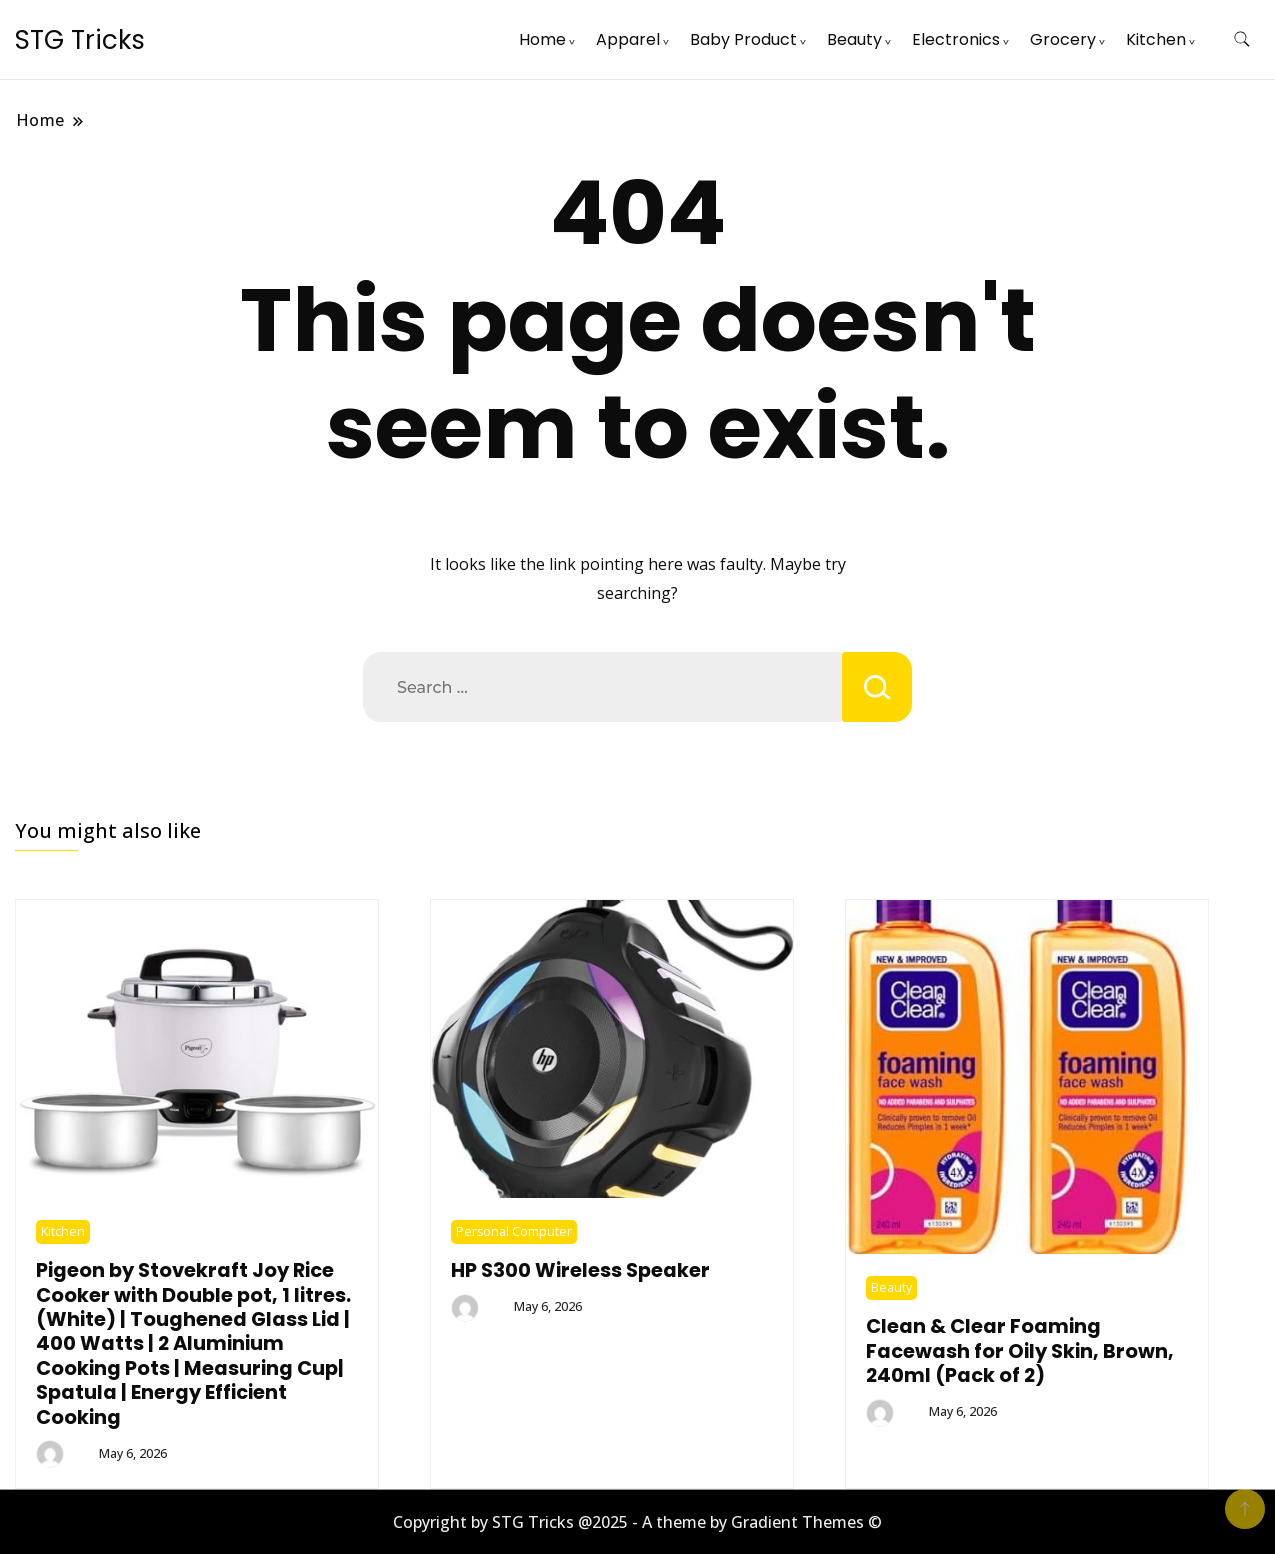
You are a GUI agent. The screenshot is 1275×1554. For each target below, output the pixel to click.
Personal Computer (514, 1231)
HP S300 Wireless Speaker (580, 1270)
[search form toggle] (1242, 39)
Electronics (956, 39)
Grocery (1063, 39)
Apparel (628, 39)
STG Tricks (80, 40)
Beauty (854, 39)
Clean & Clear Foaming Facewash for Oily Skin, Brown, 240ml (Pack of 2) (1020, 1351)
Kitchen (1156, 39)
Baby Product (743, 39)
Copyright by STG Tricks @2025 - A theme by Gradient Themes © (637, 1522)
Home (542, 39)
